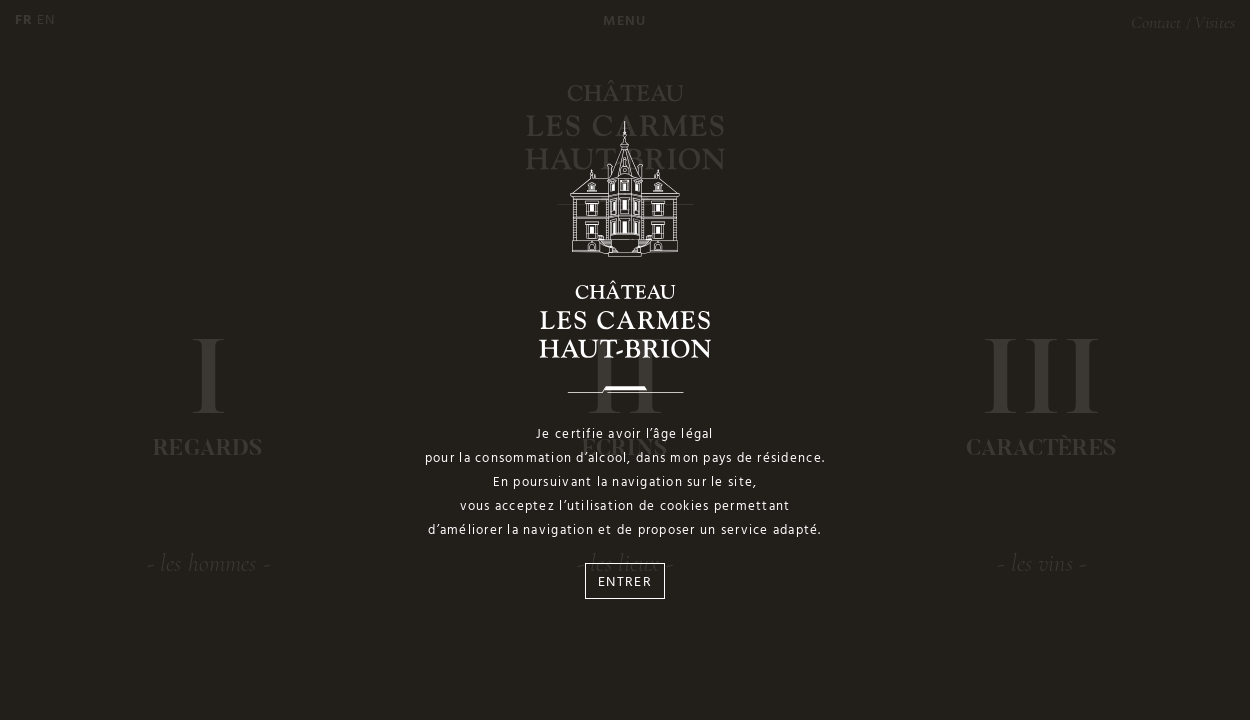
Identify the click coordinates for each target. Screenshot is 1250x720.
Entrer (625, 582)
